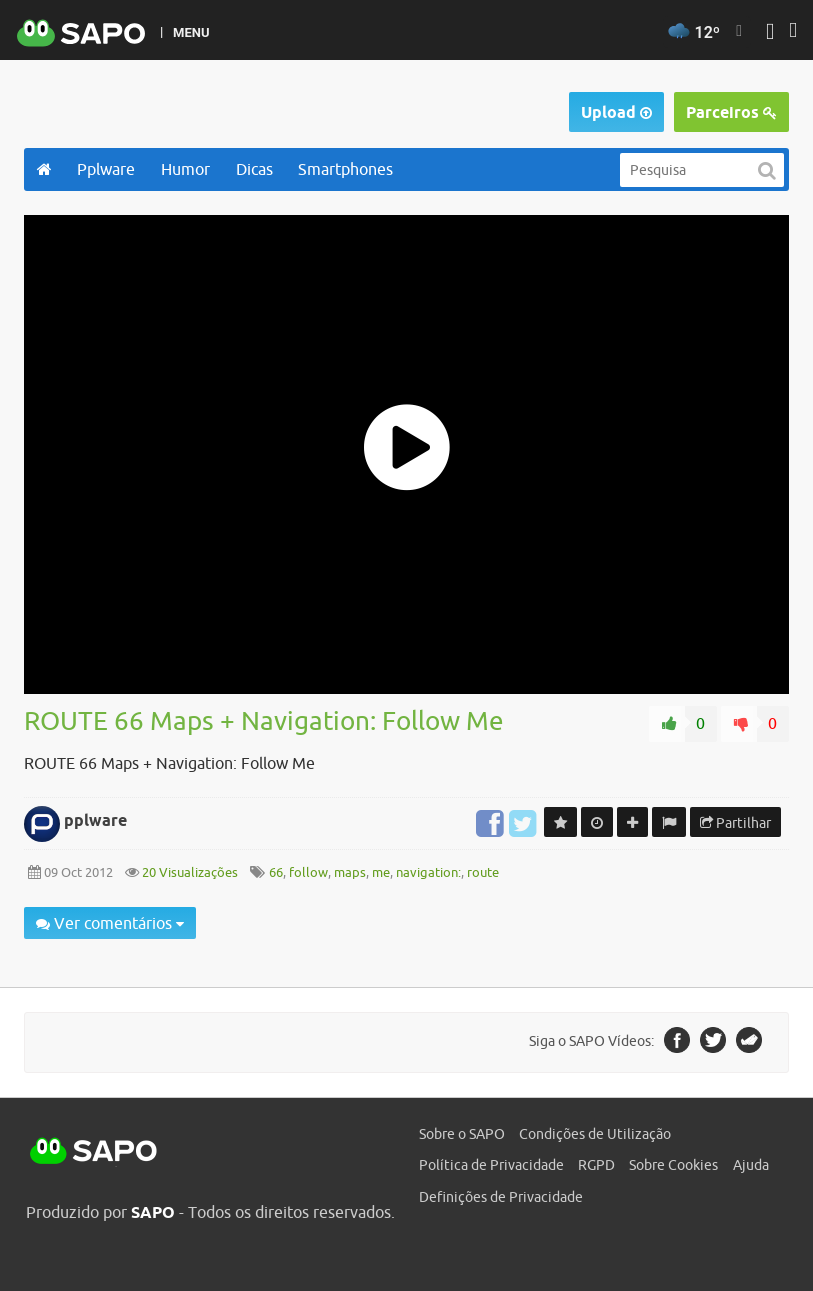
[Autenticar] (770, 33)
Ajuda (751, 1165)
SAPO (94, 1152)
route (483, 872)
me (381, 872)
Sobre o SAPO (462, 1134)
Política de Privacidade (491, 1165)
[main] (406, 589)
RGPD (596, 1165)
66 (276, 872)
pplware (95, 820)
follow (308, 872)
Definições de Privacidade (501, 1197)
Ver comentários (110, 923)
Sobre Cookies (673, 1165)
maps (350, 872)
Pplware (106, 169)
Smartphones (345, 169)
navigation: (428, 872)
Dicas (254, 169)
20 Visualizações (188, 872)
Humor (185, 169)
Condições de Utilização (595, 1134)
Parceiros (731, 112)
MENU (191, 32)
